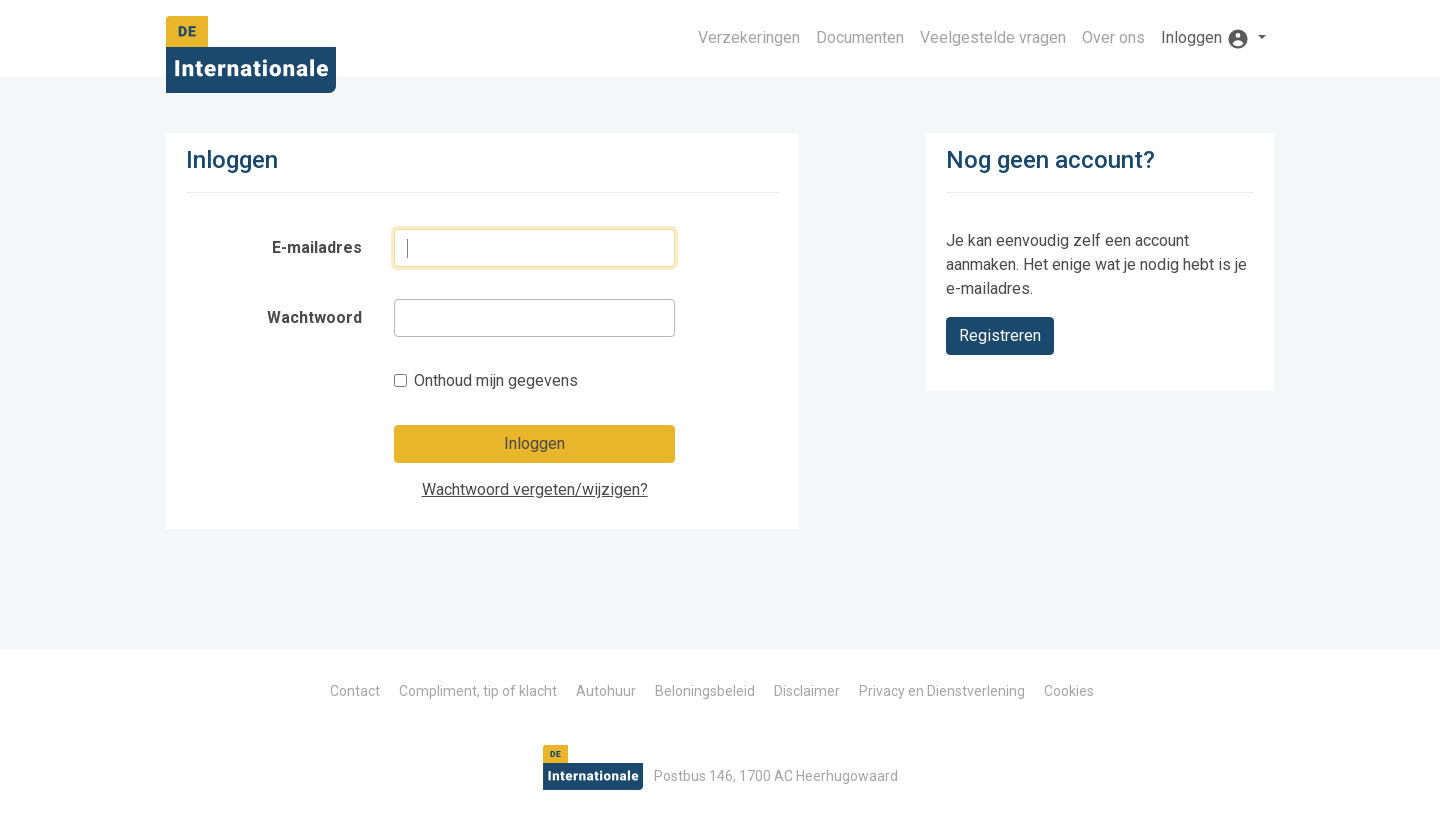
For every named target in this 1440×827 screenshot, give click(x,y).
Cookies (1069, 691)
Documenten (860, 37)
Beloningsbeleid (705, 691)
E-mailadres (317, 247)
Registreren (1000, 335)
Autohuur (606, 691)
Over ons (1113, 37)
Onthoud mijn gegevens (496, 380)
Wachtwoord (314, 317)
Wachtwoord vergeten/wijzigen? (535, 489)
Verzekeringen (749, 37)
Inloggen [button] (1207, 39)
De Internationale (251, 61)
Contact (355, 691)
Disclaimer (807, 691)
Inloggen (534, 443)
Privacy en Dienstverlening (942, 691)
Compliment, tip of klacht (478, 691)
